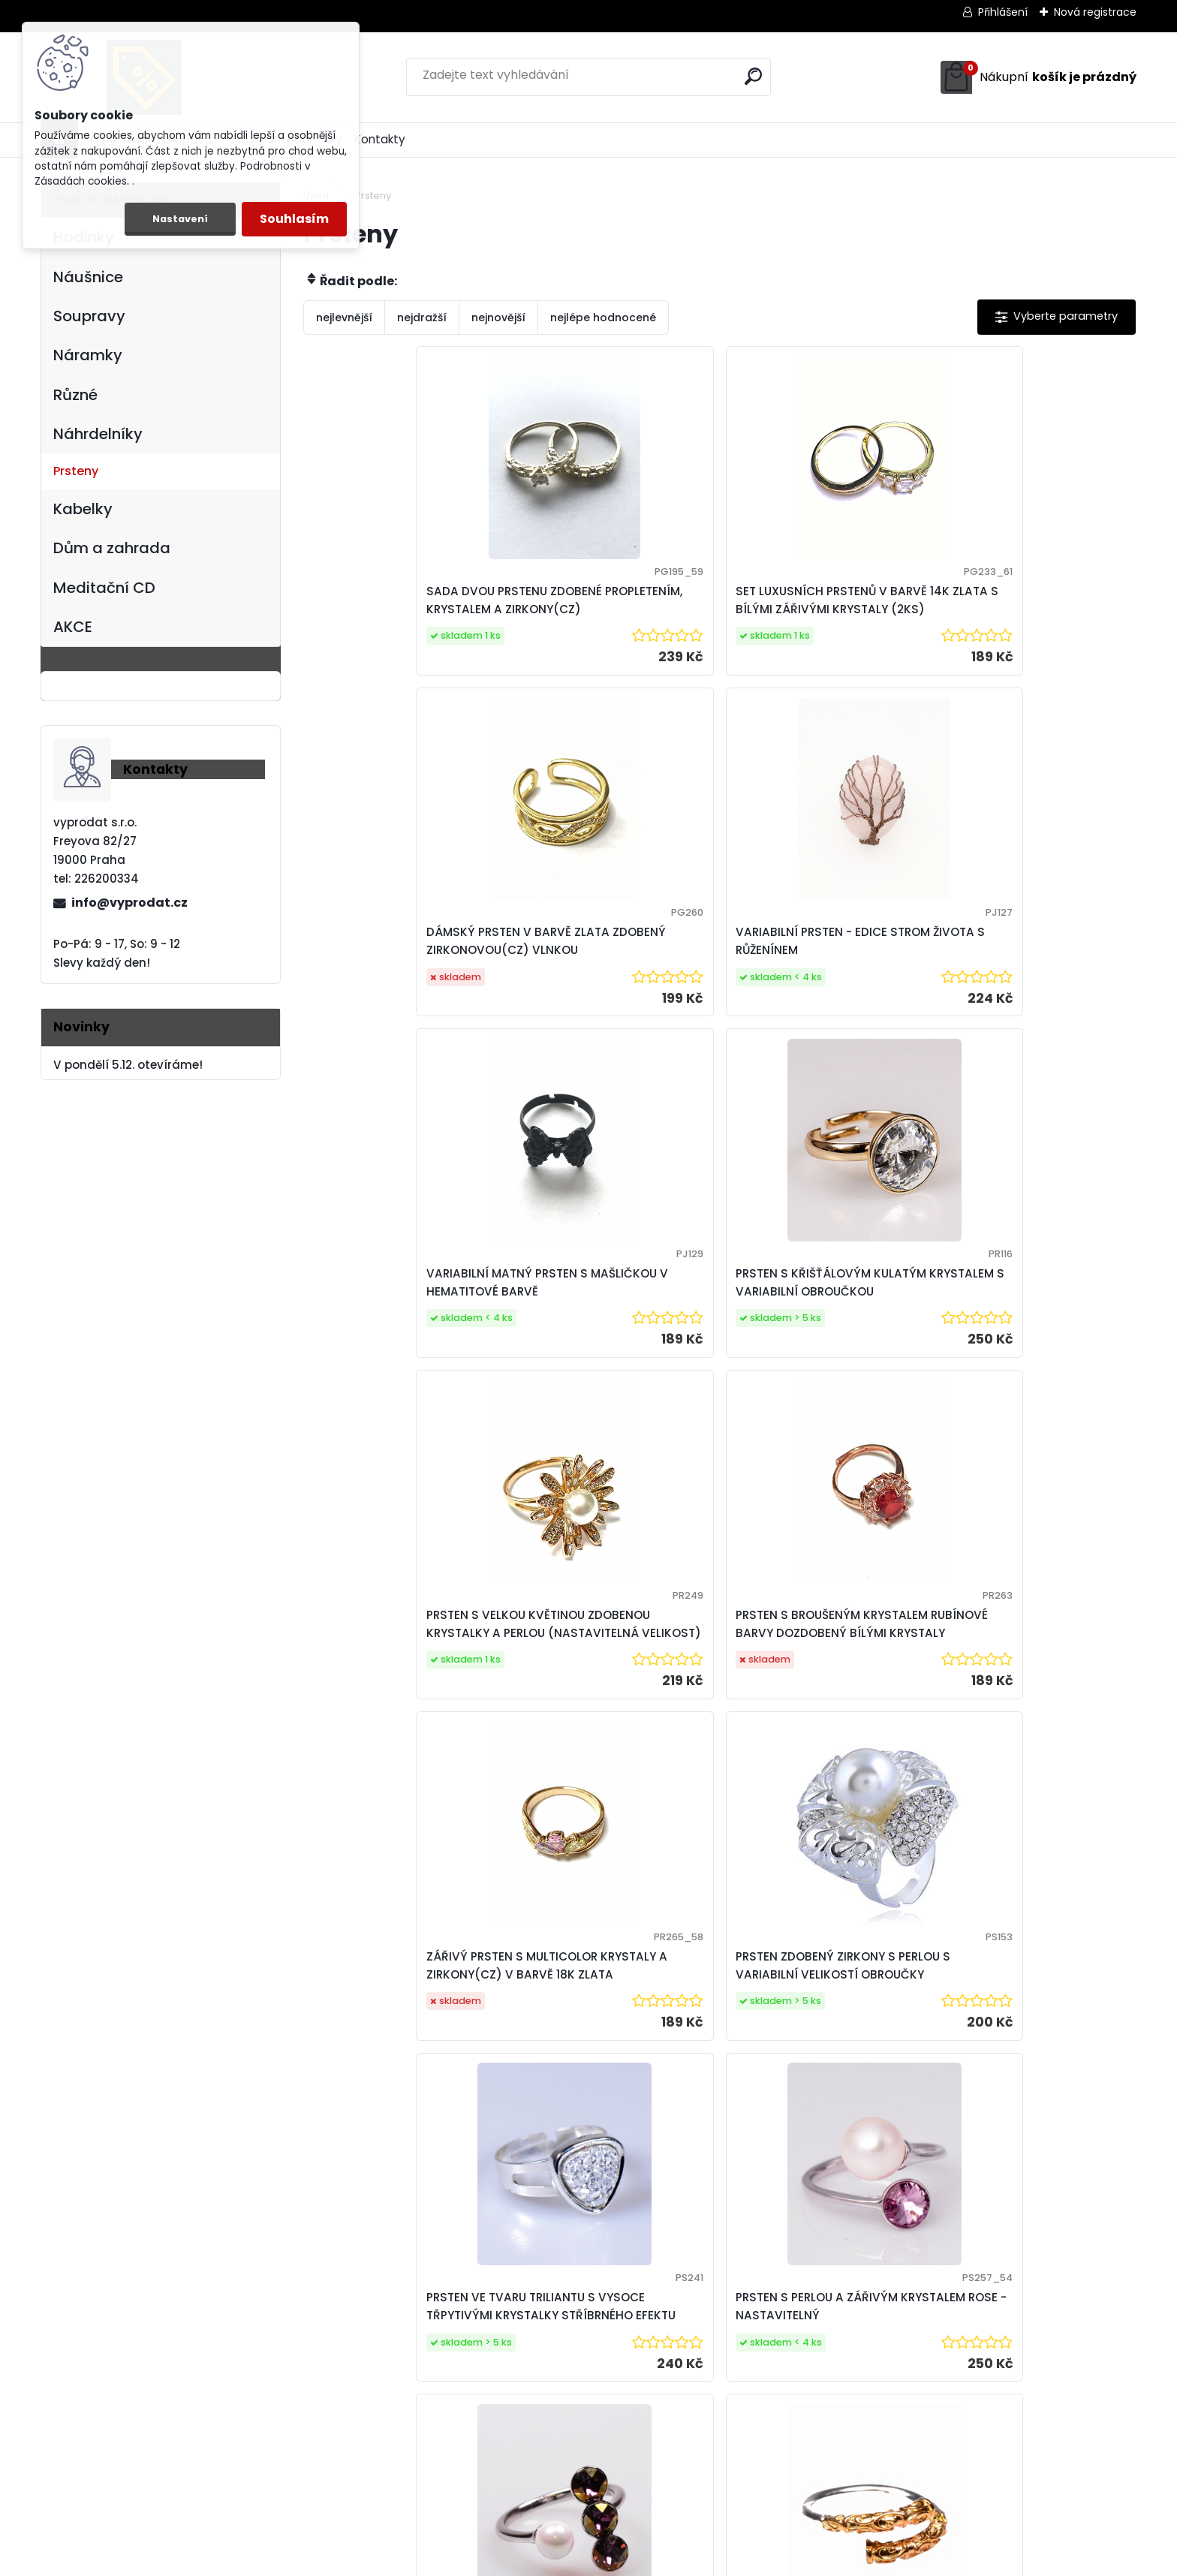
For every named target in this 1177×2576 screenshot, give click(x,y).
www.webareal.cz (649, 2560)
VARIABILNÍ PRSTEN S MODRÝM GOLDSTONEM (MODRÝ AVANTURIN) (406, 2130)
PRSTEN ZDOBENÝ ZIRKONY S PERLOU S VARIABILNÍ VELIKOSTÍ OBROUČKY (608, 1354)
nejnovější (498, 317)
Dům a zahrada (111, 547)
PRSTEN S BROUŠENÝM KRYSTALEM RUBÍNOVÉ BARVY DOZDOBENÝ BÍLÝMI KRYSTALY (1028, 977)
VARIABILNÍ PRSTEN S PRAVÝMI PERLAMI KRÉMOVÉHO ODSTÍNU (822, 2123)
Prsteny (75, 471)
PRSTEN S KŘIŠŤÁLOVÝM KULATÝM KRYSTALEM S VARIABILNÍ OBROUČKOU (597, 969)
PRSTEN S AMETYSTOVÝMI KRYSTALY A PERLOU (392, 1754)
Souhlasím (294, 218)
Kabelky (83, 508)
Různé (75, 394)
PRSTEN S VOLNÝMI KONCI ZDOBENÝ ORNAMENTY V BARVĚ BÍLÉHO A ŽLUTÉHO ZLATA (601, 1747)
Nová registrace (1095, 12)
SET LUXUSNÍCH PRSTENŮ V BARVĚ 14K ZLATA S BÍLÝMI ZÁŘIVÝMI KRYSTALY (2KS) (603, 609)
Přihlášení (1003, 12)
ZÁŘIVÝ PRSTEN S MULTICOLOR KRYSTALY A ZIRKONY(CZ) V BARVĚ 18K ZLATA (405, 1362)
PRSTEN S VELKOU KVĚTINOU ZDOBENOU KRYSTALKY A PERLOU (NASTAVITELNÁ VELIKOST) (815, 977)
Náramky (87, 355)
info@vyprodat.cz (129, 902)
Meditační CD (104, 587)
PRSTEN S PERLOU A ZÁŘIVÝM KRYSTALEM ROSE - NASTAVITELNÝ (1025, 1354)
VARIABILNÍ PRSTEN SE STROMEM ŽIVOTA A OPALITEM (612, 2123)
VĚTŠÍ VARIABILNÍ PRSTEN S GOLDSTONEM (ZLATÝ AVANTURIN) (1020, 1754)
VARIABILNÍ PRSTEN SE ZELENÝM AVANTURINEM (1010, 2123)
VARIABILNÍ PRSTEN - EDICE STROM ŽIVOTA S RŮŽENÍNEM (1023, 601)
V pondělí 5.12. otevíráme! (128, 1065)
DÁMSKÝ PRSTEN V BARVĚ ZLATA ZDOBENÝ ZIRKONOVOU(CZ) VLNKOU (811, 609)
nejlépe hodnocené (603, 317)
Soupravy (89, 316)
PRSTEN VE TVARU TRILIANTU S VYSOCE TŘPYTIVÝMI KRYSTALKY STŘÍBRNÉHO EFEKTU (820, 1354)
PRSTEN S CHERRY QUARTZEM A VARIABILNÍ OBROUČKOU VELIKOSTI (823, 1754)
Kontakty (379, 139)
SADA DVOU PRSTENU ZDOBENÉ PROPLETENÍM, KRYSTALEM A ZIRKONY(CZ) (397, 609)
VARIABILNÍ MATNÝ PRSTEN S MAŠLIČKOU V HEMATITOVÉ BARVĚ (400, 969)
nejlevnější (344, 317)
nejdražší (422, 317)
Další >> (746, 2261)
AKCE (72, 626)
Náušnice (88, 276)
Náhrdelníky (98, 433)
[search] (753, 76)
